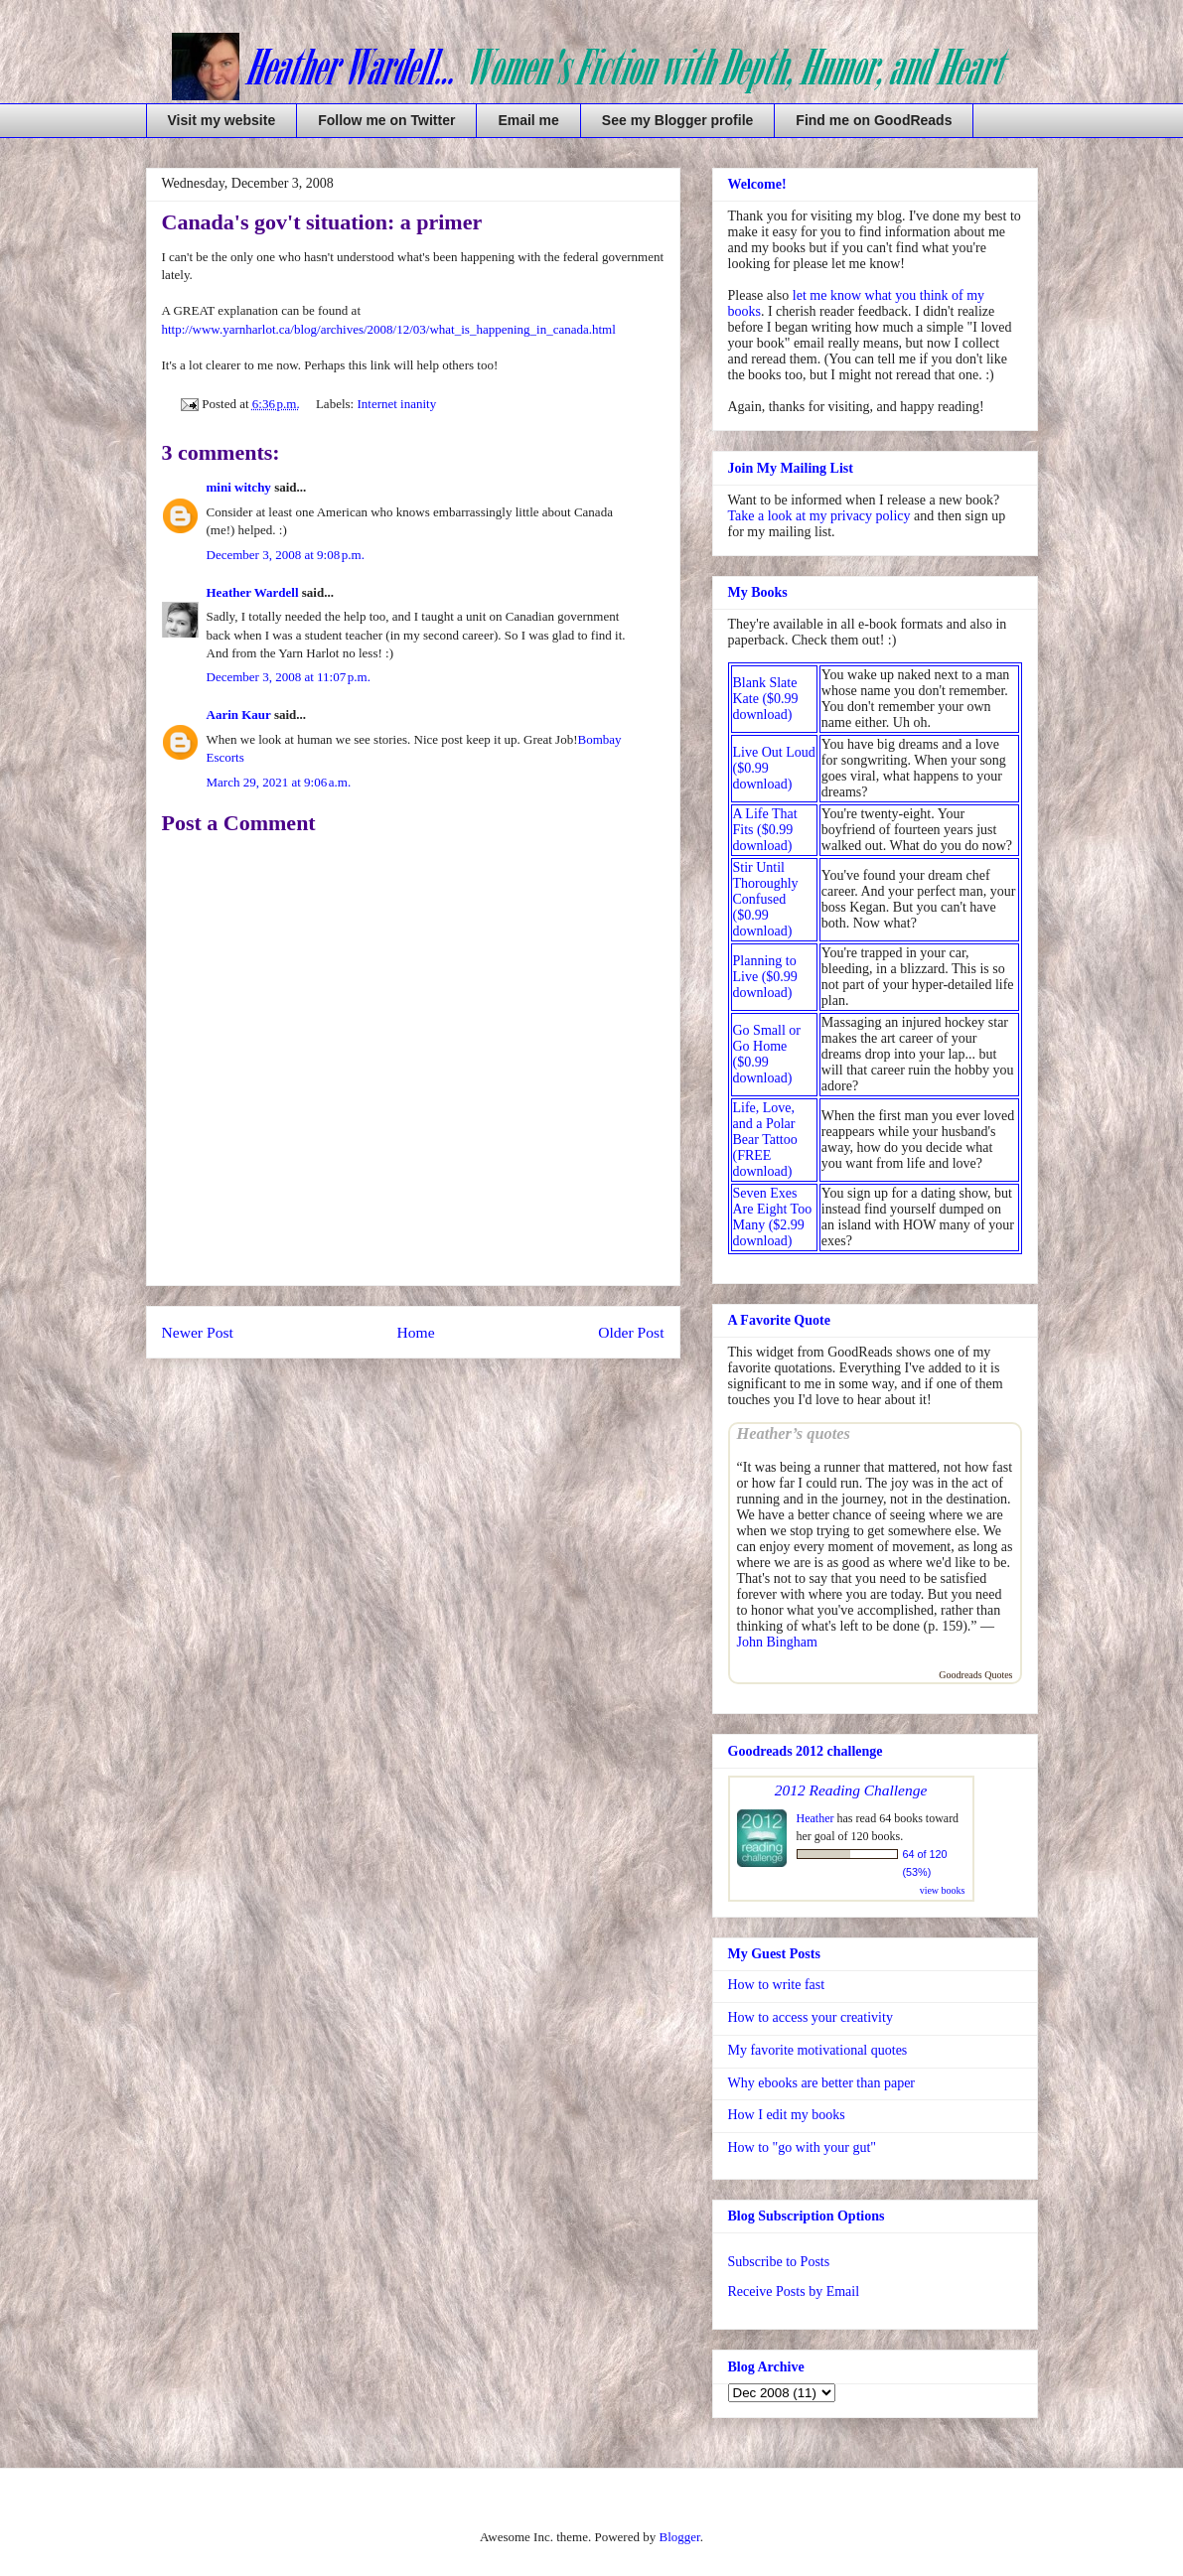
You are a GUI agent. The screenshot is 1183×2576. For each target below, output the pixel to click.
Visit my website (222, 120)
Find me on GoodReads (874, 120)
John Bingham (777, 1642)
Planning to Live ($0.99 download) (765, 976)
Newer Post (197, 1332)
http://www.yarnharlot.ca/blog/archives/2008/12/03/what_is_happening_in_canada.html (389, 329)
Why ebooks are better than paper (822, 2082)
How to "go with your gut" (802, 2147)
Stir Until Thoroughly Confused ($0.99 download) (766, 899)
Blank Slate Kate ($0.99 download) (766, 698)
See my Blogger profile (677, 120)
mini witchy (239, 487)
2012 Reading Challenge (851, 1790)
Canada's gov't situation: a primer (322, 222)
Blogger (679, 2536)
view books (942, 1890)
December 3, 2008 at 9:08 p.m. (286, 554)
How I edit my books (786, 2114)
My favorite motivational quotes (818, 2050)
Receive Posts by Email (794, 2291)
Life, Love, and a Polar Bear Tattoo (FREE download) (765, 1139)
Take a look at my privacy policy (819, 515)
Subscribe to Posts (779, 2261)
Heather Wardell (253, 592)
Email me (528, 120)
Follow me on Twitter (386, 120)
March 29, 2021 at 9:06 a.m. (279, 782)
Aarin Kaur (239, 714)
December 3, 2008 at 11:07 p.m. (288, 676)
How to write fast (776, 1984)
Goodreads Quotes (975, 1674)
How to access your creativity (810, 2017)
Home (415, 1332)
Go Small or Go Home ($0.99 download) (767, 1054)
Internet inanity (396, 403)
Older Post (631, 1332)
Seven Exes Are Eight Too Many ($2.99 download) (773, 1217)
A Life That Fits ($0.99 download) (765, 829)
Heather (815, 1818)
